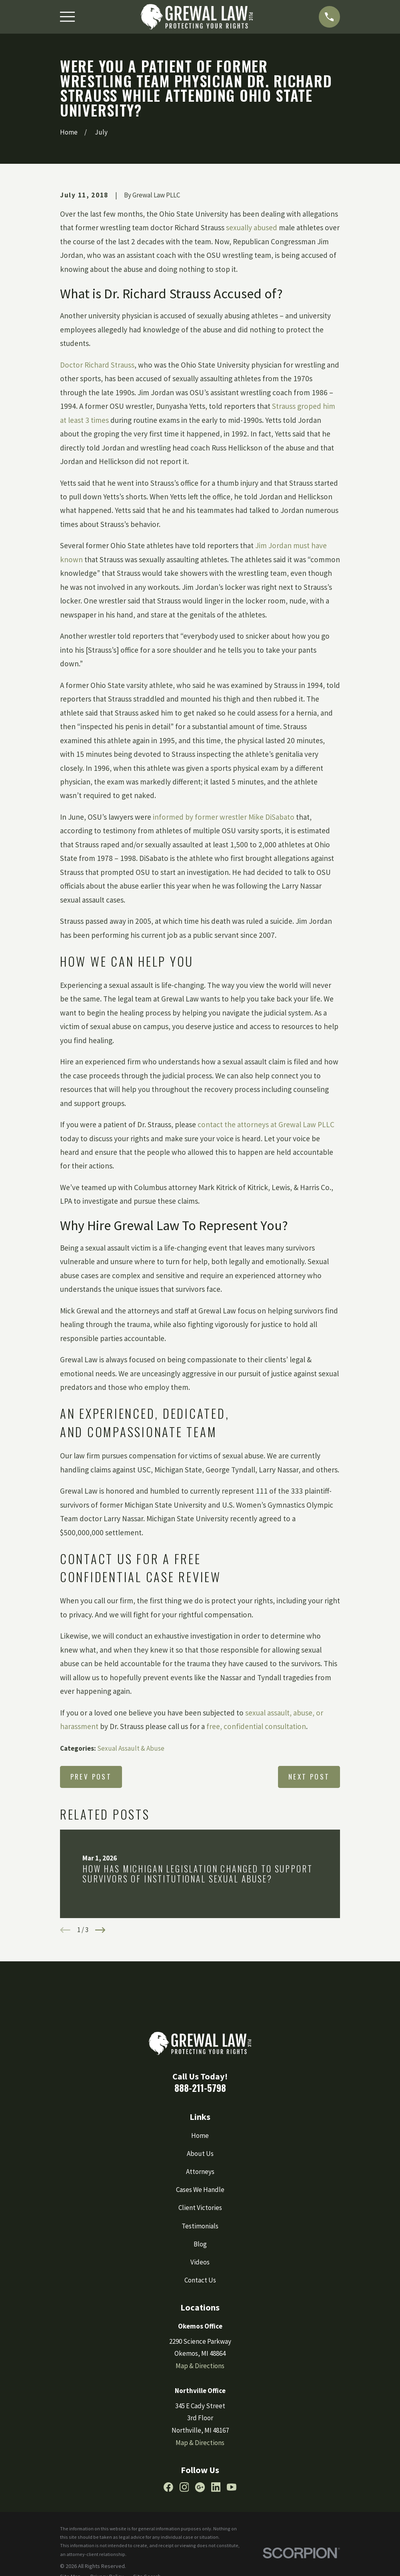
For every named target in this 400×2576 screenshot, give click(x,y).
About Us (200, 2153)
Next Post (309, 1777)
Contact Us (200, 2280)
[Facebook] (168, 2487)
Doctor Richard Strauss (97, 365)
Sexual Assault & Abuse (130, 1748)
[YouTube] (231, 2487)
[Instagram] (184, 2487)
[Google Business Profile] (200, 2487)
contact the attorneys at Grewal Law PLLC (266, 1124)
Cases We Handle (200, 2189)
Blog (200, 2244)
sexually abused (251, 227)
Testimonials (200, 2226)
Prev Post (91, 1777)
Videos (200, 2262)
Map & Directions (200, 2365)
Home (200, 2135)
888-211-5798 (200, 2088)
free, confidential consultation (256, 1726)
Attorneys (200, 2171)
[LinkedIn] (216, 2487)
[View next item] (100, 1930)
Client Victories (200, 2207)
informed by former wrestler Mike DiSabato (223, 817)
